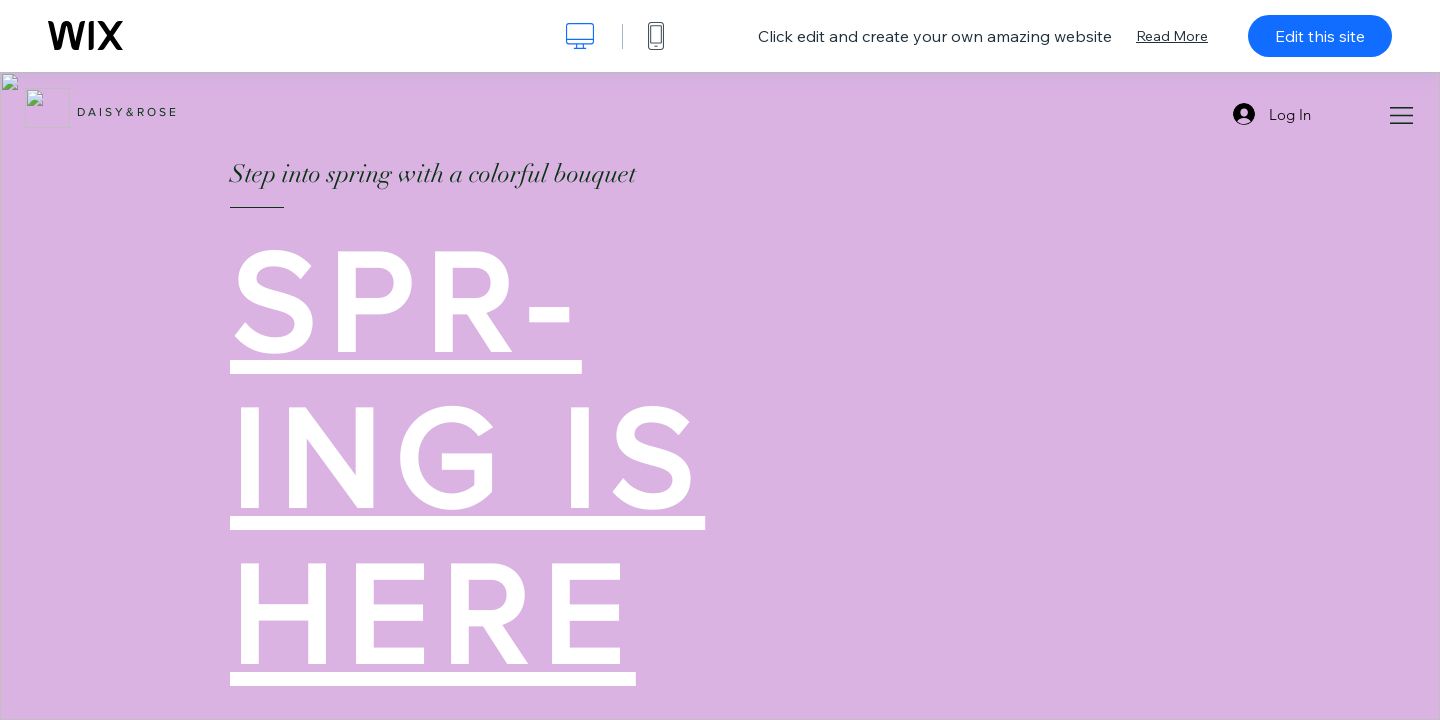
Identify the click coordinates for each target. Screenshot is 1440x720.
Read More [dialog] (1172, 36)
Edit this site (1320, 36)
